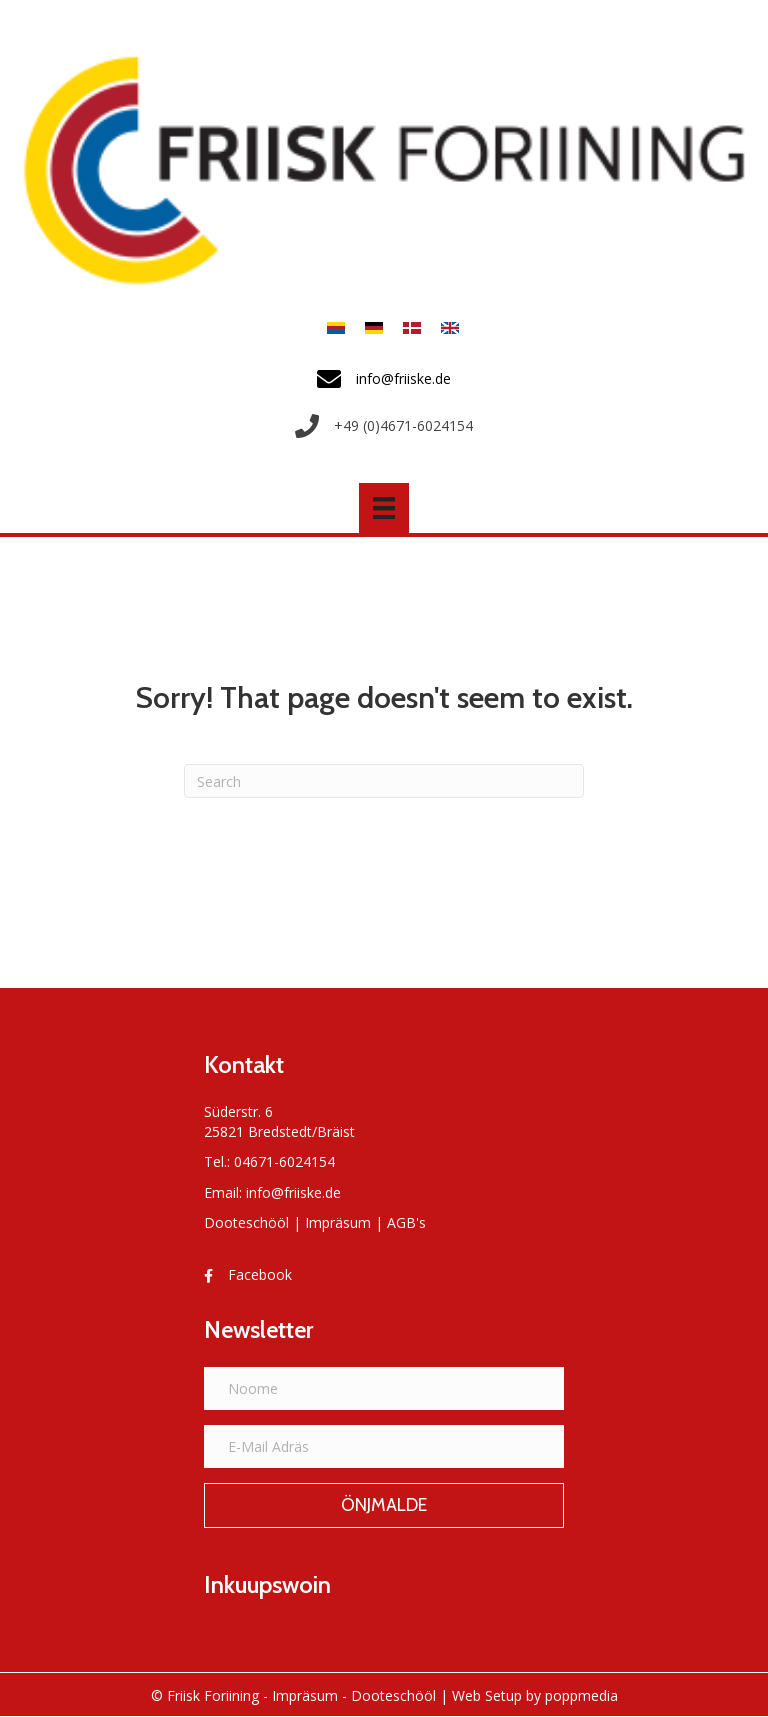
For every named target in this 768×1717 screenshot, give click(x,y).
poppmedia (581, 1695)
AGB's (406, 1222)
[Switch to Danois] (412, 327)
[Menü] (384, 508)
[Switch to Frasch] (336, 327)
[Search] (384, 781)
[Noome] (384, 1388)
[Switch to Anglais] (445, 327)
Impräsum (338, 1222)
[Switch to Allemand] (374, 327)
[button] (384, 1506)
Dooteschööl (246, 1222)
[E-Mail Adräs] (384, 1446)
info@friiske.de (293, 1192)
